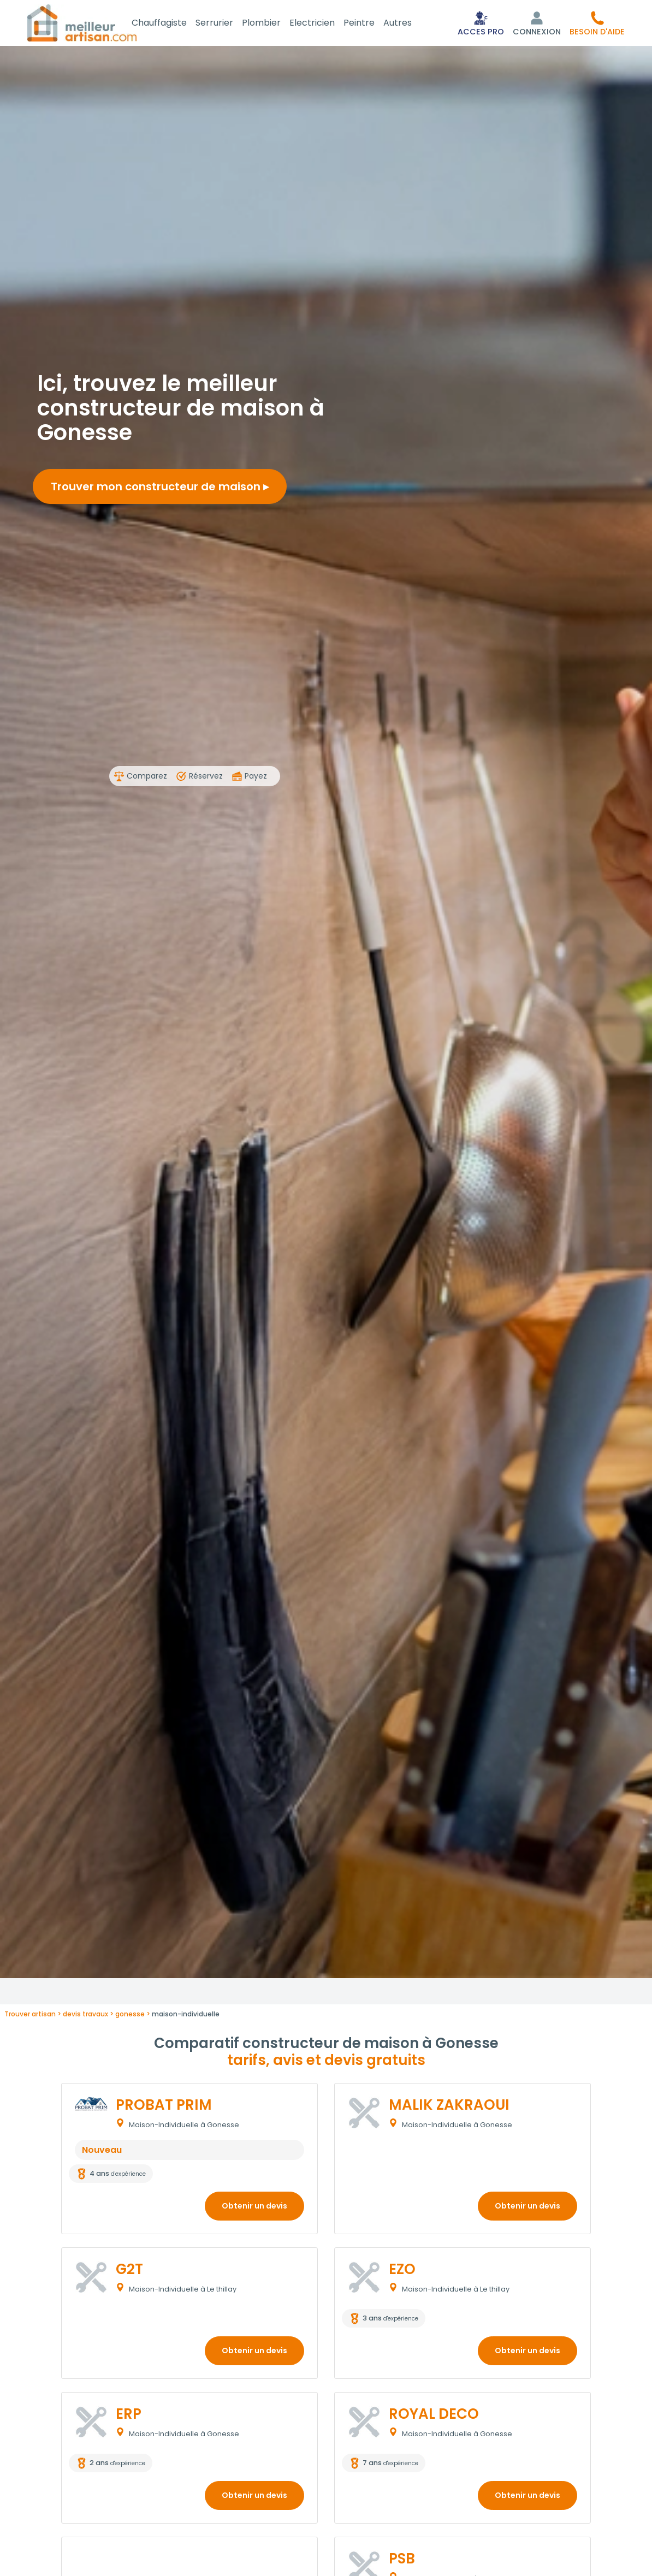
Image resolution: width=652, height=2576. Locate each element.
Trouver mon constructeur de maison (160, 488)
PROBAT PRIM (164, 2107)
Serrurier (227, 23)
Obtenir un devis (254, 2208)
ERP (128, 2416)
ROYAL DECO (434, 2416)
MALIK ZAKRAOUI (449, 2107)
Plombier (274, 23)
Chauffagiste (172, 23)
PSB (402, 2561)
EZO (402, 2271)
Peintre (372, 23)
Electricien (325, 23)
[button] (597, 24)
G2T (129, 2271)
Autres (410, 23)
